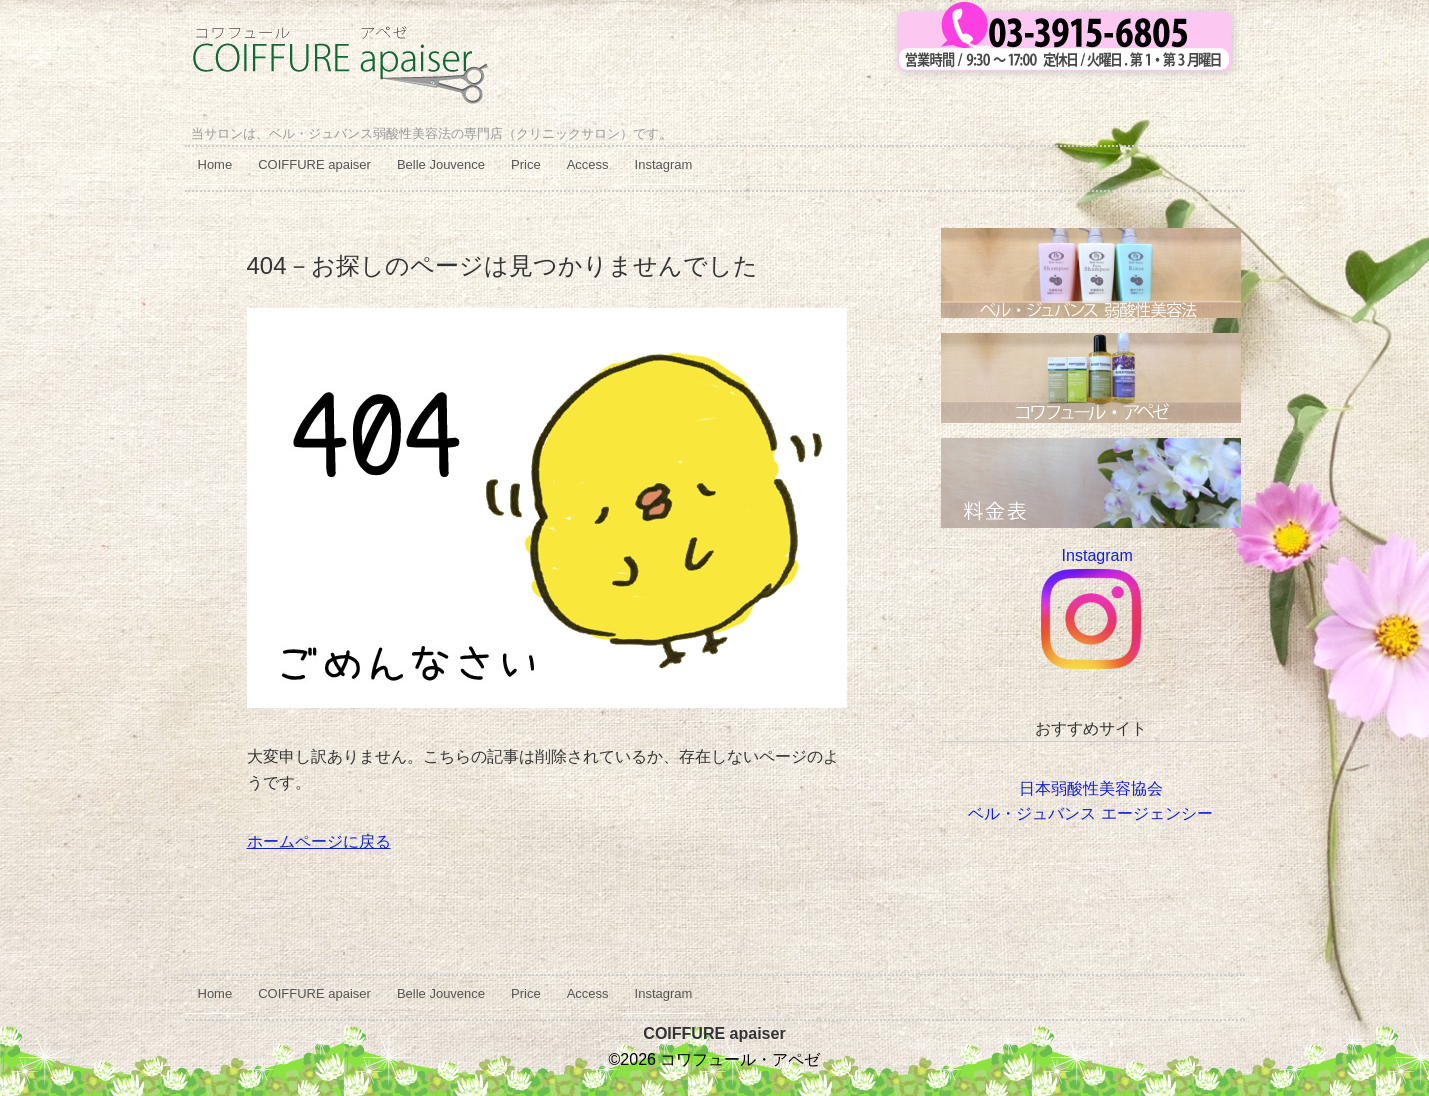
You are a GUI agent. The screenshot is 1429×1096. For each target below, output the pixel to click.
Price (526, 164)
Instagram (664, 164)
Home (215, 164)
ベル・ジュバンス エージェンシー (1090, 813)
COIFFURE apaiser (314, 164)
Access (588, 164)
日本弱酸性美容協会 (1091, 788)
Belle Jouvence (441, 164)
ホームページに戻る (319, 841)
